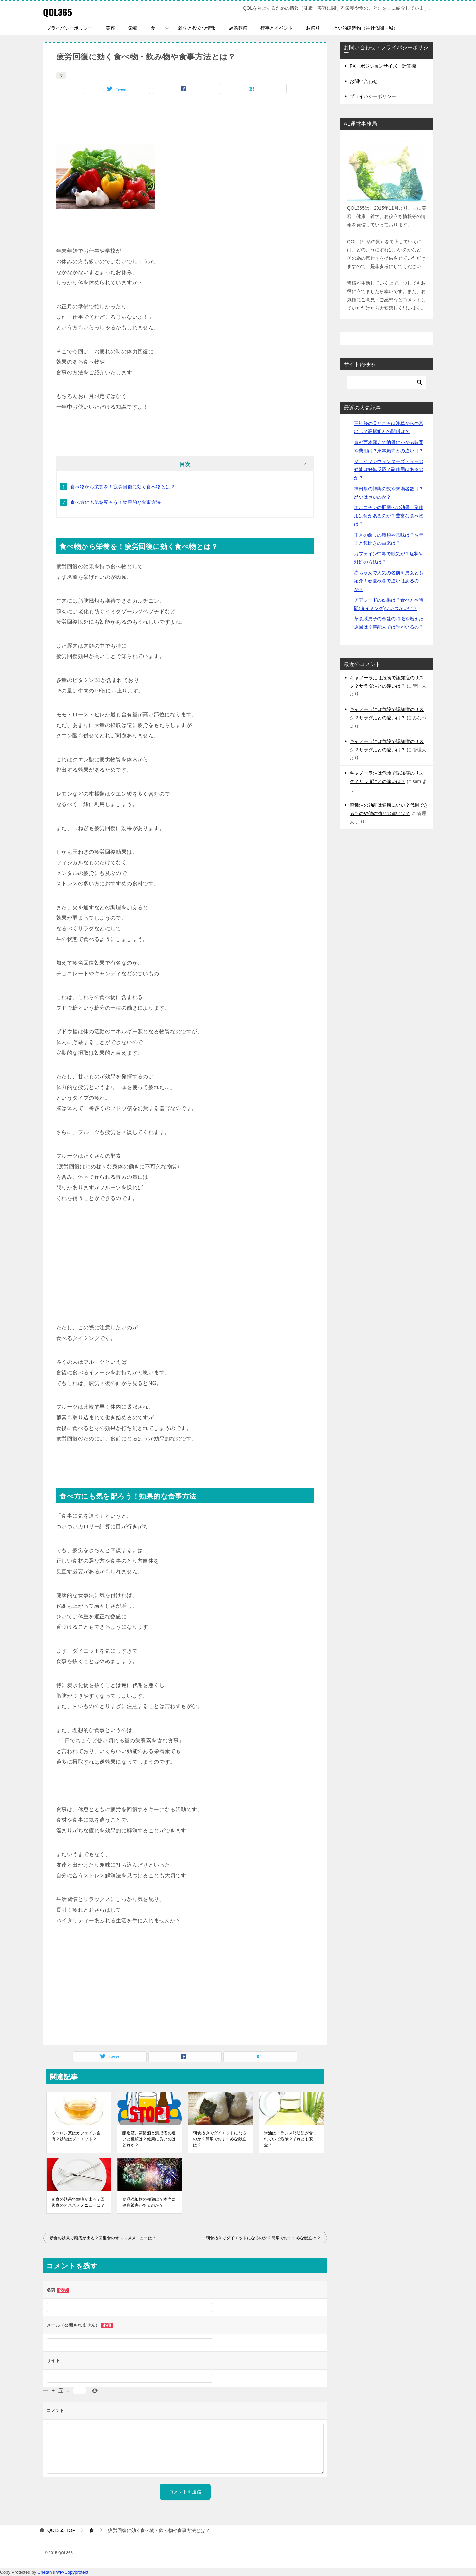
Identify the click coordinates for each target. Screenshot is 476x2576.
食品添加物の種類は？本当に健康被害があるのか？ (149, 2202)
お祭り (313, 28)
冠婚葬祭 (238, 28)
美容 (110, 28)
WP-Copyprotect (72, 2572)
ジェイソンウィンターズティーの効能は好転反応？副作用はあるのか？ (388, 469)
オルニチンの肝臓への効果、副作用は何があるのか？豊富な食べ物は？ (388, 516)
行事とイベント (276, 28)
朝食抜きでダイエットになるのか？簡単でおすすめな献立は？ (219, 2139)
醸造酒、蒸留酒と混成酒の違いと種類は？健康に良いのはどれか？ (149, 2139)
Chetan (44, 2572)
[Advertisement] (185, 120)
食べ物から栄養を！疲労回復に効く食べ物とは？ (122, 486)
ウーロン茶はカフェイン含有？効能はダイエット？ (76, 2136)
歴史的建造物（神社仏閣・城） (365, 28)
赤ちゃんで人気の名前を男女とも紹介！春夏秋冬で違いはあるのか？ (388, 581)
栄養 (133, 28)
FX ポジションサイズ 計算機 (383, 66)
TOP (61, 2530)
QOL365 (58, 11)
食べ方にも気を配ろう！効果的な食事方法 (115, 502)
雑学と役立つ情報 (197, 28)
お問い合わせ (363, 81)
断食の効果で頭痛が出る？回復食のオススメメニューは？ (78, 2202)
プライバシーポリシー (69, 28)
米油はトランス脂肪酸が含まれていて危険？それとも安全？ (290, 2139)
